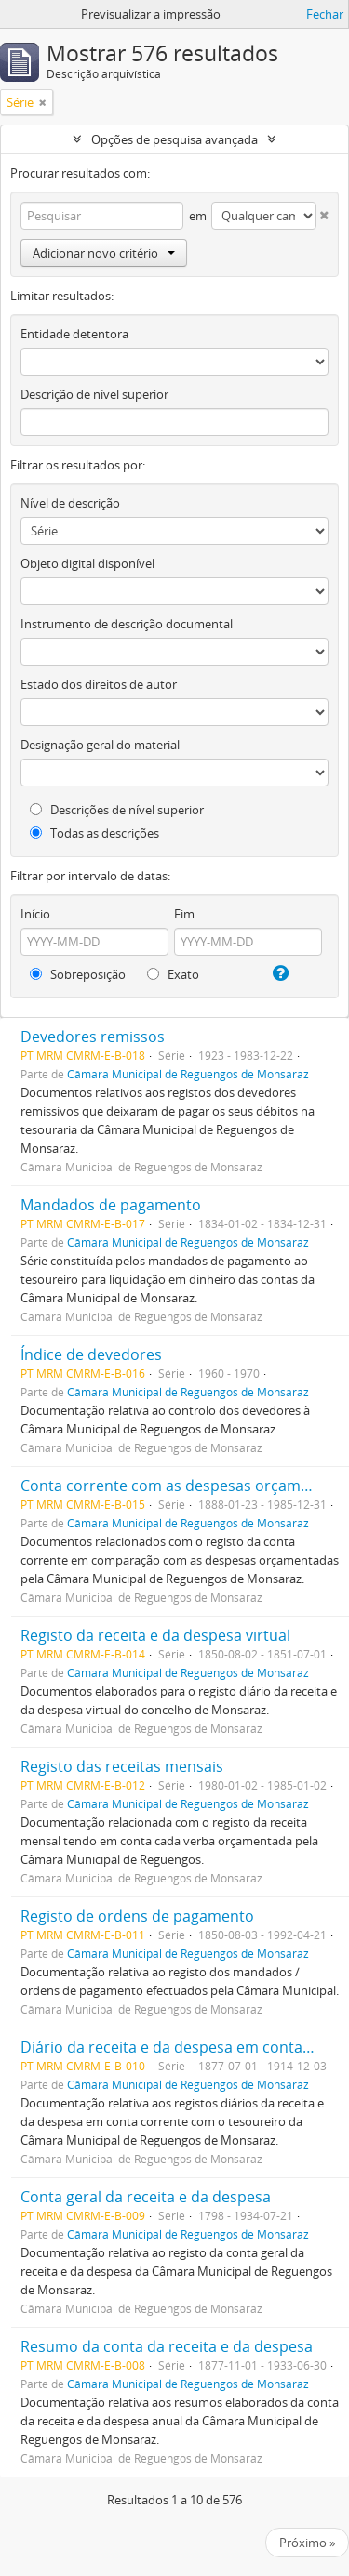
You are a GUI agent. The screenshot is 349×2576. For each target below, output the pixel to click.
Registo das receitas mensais (121, 1766)
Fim (184, 913)
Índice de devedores (91, 1354)
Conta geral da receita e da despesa (145, 2196)
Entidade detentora (74, 333)
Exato (173, 974)
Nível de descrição (70, 503)
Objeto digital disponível (87, 563)
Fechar (324, 14)
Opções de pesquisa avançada (174, 139)
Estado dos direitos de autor (98, 684)
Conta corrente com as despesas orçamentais (181, 1485)
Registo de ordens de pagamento (137, 1916)
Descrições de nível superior (117, 809)
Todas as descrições (94, 833)
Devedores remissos (92, 1036)
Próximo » (307, 2542)
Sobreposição (78, 974)
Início (35, 913)
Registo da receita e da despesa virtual (155, 1635)
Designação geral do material (100, 744)
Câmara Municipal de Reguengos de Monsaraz (188, 1073)
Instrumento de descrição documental (126, 623)
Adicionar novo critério (104, 252)
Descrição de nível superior (94, 394)
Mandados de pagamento (110, 1205)
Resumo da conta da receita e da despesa (166, 2346)
